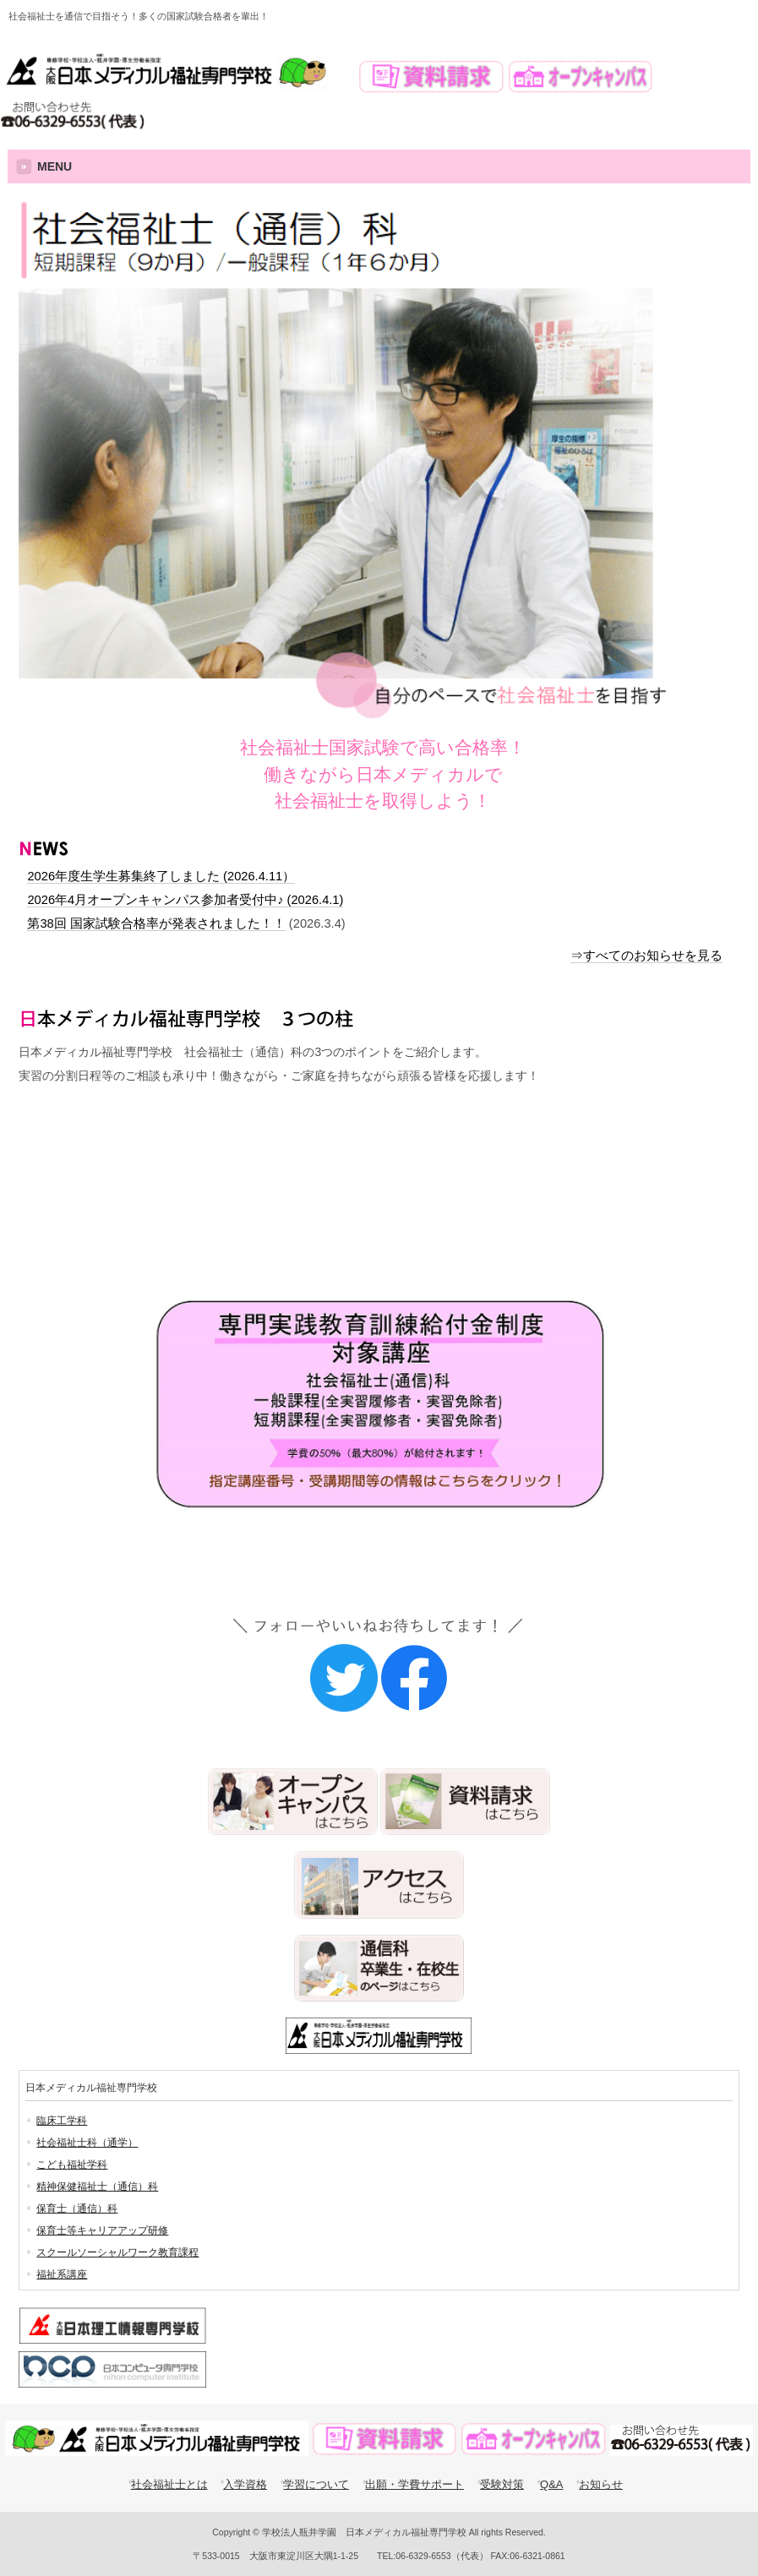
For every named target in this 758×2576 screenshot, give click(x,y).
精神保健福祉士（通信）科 (97, 2186)
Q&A (551, 2484)
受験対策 (325, 1168)
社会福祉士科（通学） (87, 2142)
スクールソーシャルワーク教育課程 (117, 2252)
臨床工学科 (61, 2121)
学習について (316, 2484)
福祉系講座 (61, 2274)
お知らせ (601, 2484)
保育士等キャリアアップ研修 (102, 2230)
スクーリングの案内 (132, 1168)
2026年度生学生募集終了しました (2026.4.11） (161, 876)
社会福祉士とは (169, 2484)
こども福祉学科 (71, 2164)
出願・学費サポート (414, 2484)
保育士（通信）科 (76, 2208)
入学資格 (245, 2484)
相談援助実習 (519, 1168)
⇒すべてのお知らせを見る (646, 955)
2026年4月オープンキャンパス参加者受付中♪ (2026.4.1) (185, 900)
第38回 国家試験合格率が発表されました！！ (156, 923)
